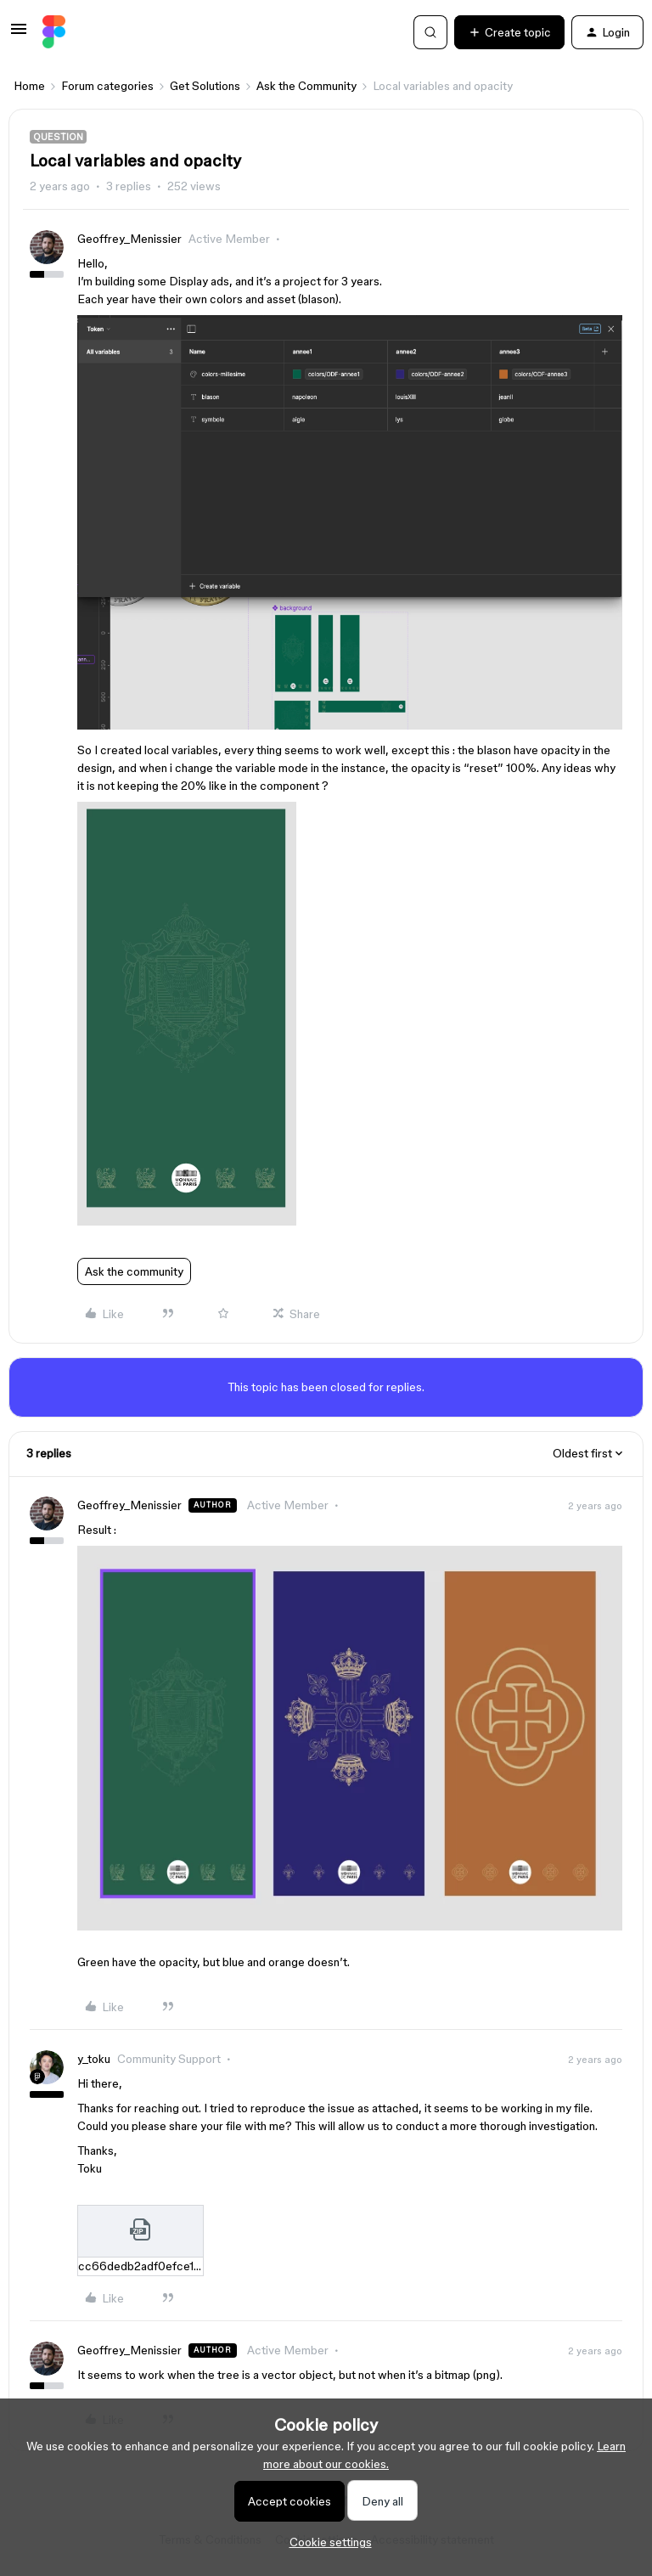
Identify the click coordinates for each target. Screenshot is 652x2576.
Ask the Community (306, 86)
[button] (18, 35)
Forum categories (107, 86)
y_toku (93, 2059)
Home (29, 86)
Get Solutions (205, 86)
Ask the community (134, 1271)
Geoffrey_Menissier (129, 238)
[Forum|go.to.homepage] (53, 32)
